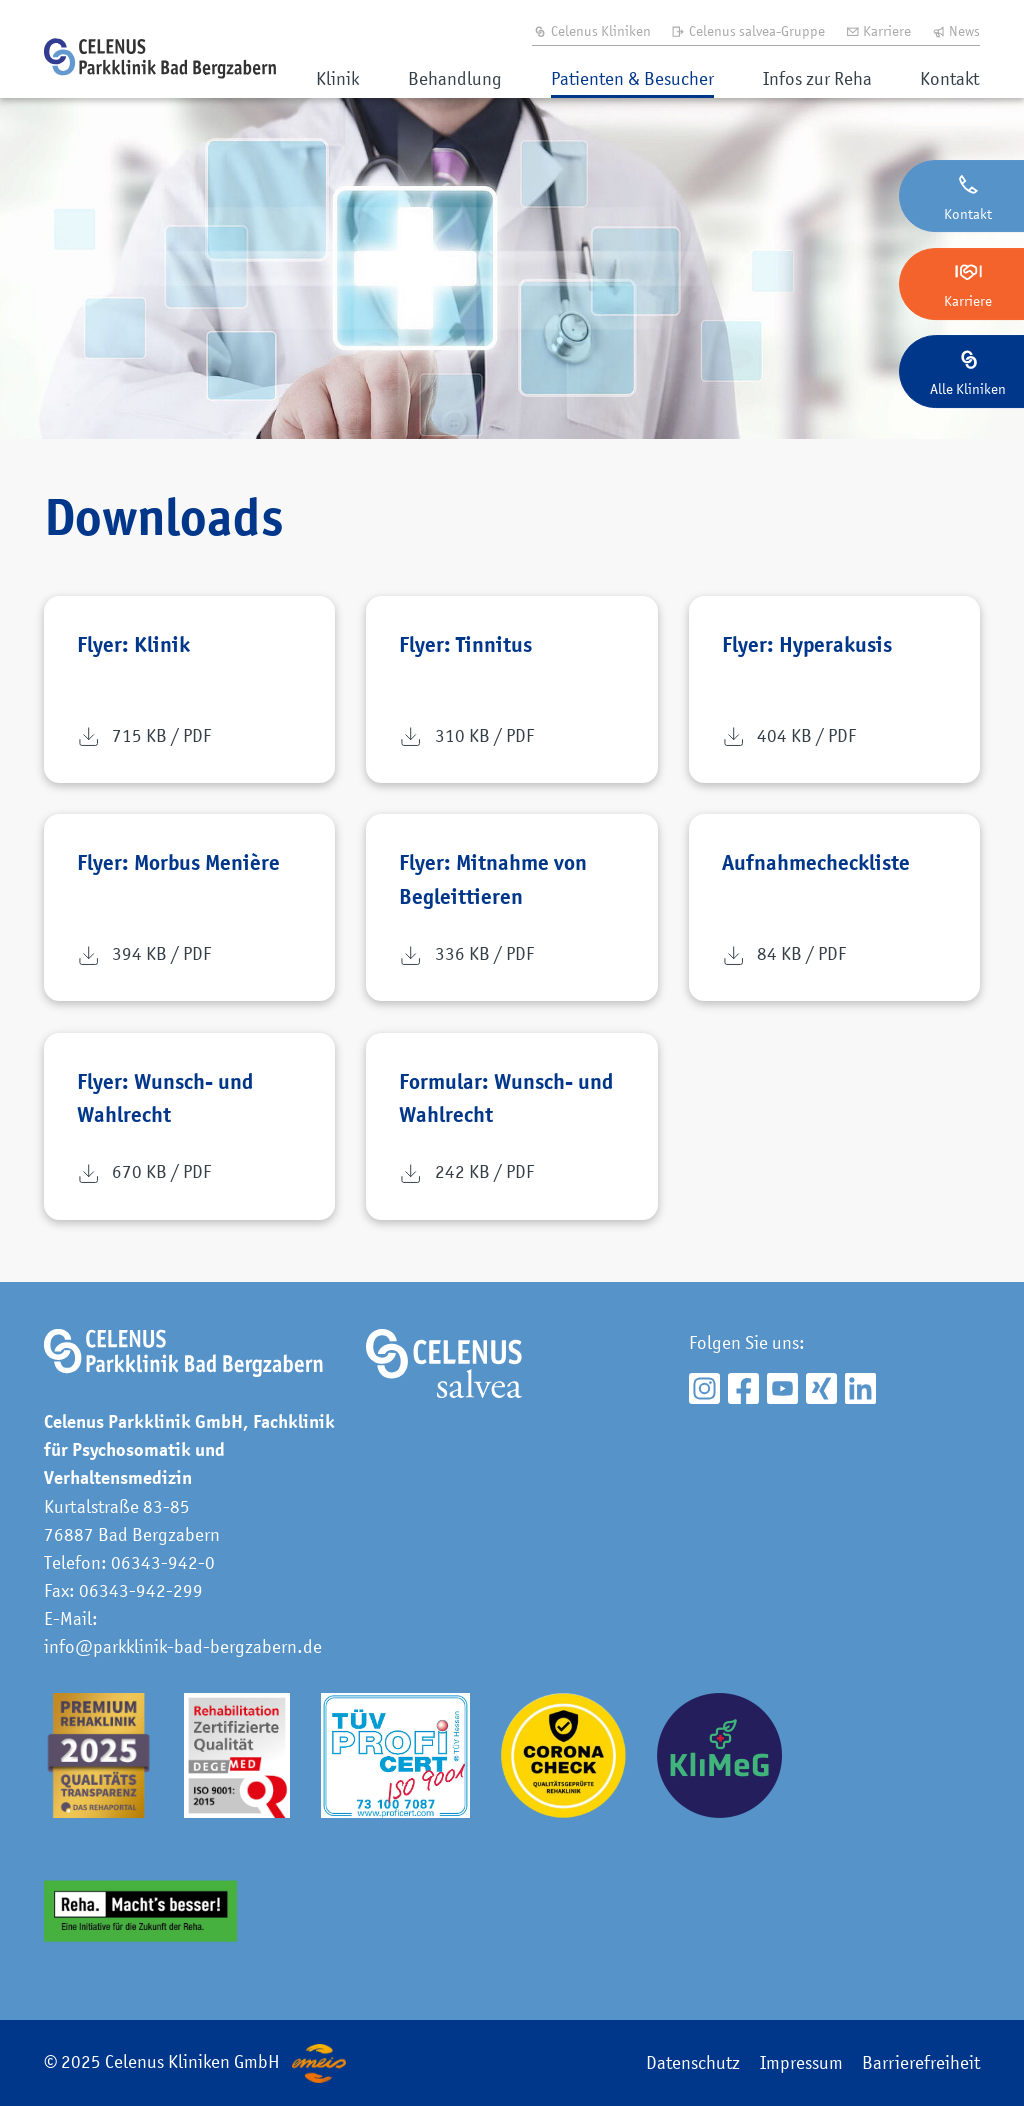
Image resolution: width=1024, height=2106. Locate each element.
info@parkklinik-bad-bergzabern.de (183, 1646)
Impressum (801, 2062)
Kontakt (949, 78)
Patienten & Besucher (632, 78)
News (956, 30)
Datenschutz (693, 2062)
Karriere (878, 30)
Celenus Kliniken (591, 30)
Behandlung (455, 78)
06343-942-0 (163, 1562)
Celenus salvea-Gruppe (747, 30)
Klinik (337, 78)
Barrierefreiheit (921, 2062)
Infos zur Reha (817, 78)
